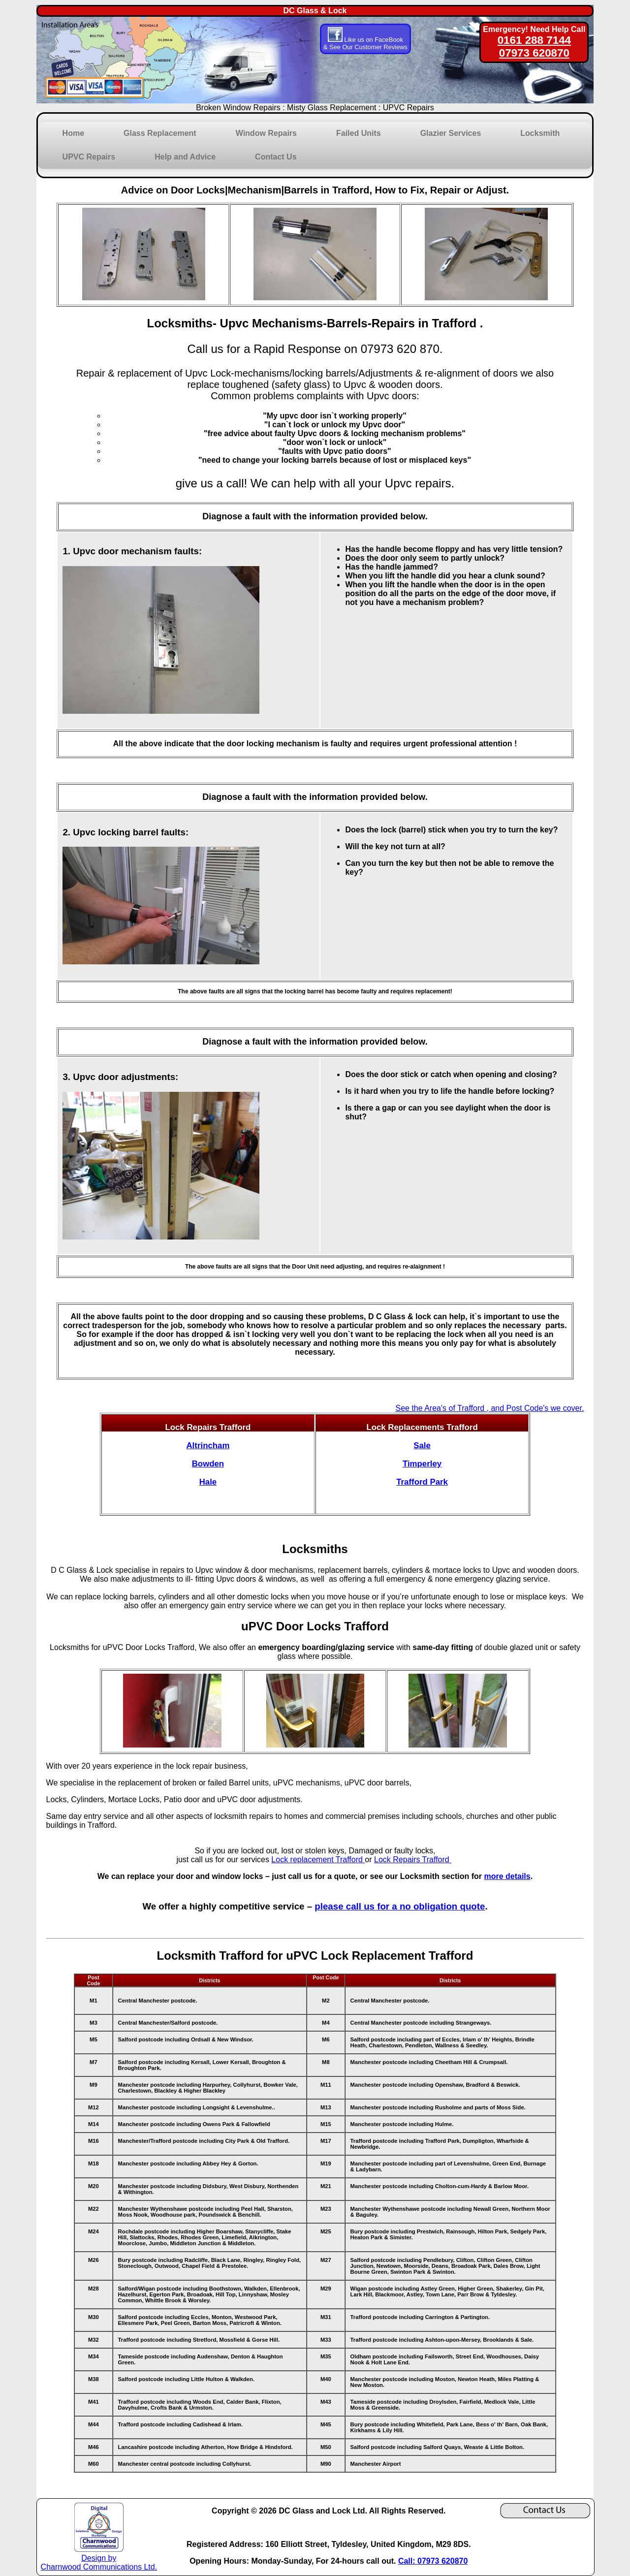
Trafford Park (422, 1482)
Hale (208, 1482)
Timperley (422, 1463)
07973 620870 (534, 53)
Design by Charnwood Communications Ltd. (99, 2558)
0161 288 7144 (534, 40)
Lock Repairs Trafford (412, 1859)
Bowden (208, 1463)
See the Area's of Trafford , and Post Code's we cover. (489, 1408)
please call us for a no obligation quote (400, 1906)
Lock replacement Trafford (318, 1859)
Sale (422, 1445)
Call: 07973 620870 (433, 2561)
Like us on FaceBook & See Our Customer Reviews (365, 43)
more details (507, 1876)
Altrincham (207, 1445)
